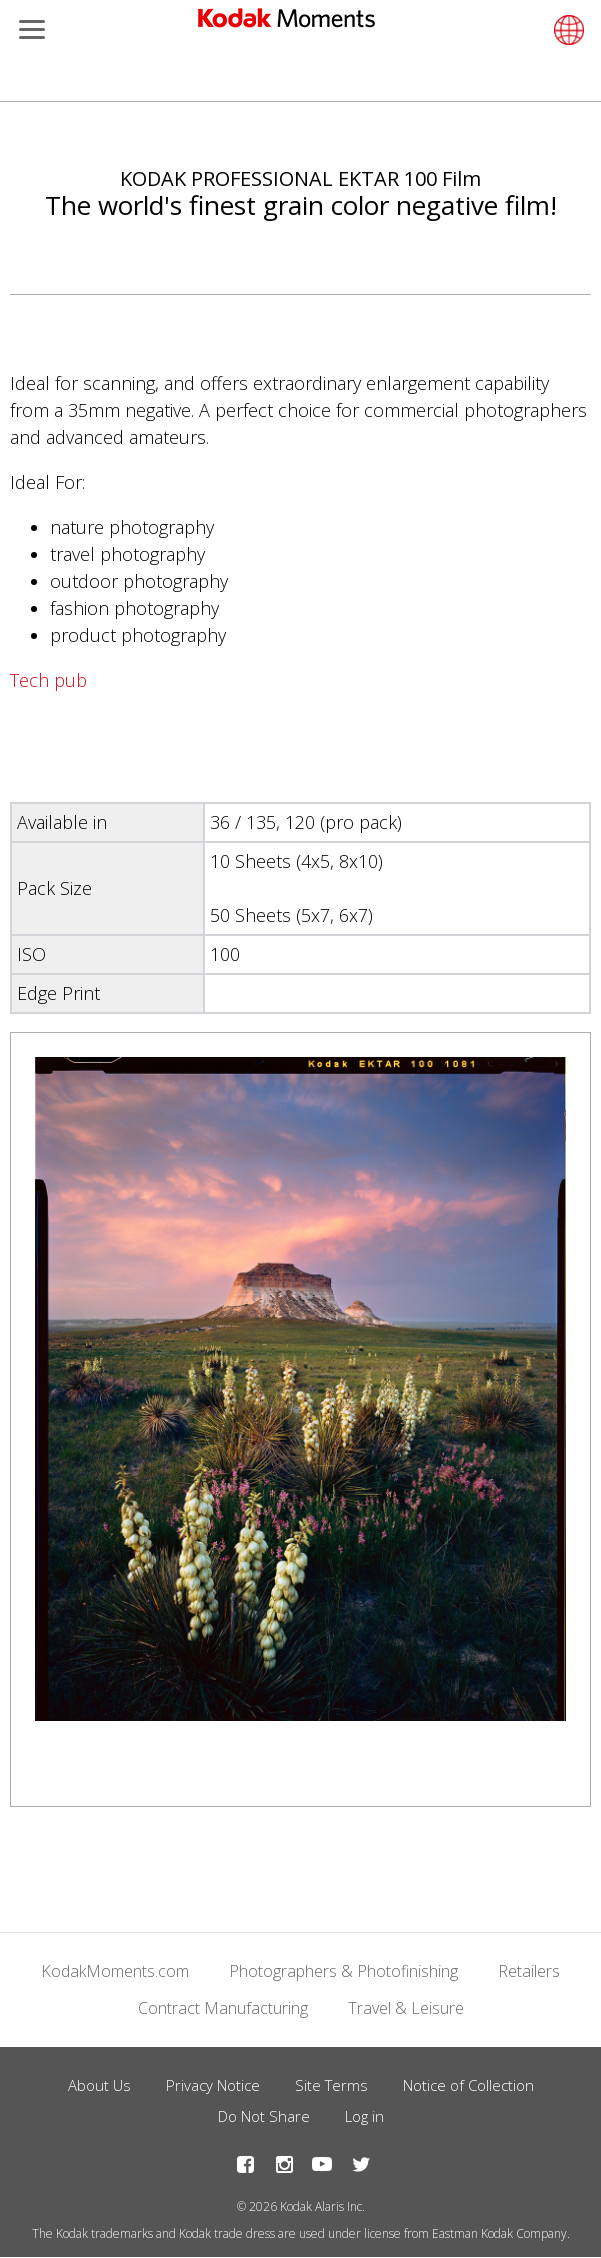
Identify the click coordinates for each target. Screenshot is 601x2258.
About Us (99, 2085)
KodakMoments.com (115, 1971)
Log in (364, 2116)
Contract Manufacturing (223, 2008)
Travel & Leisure (406, 2008)
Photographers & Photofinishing (343, 1971)
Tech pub (48, 680)
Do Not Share (264, 2116)
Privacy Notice (213, 2085)
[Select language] (566, 30)
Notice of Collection (468, 2085)
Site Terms (331, 2085)
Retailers (529, 1971)
